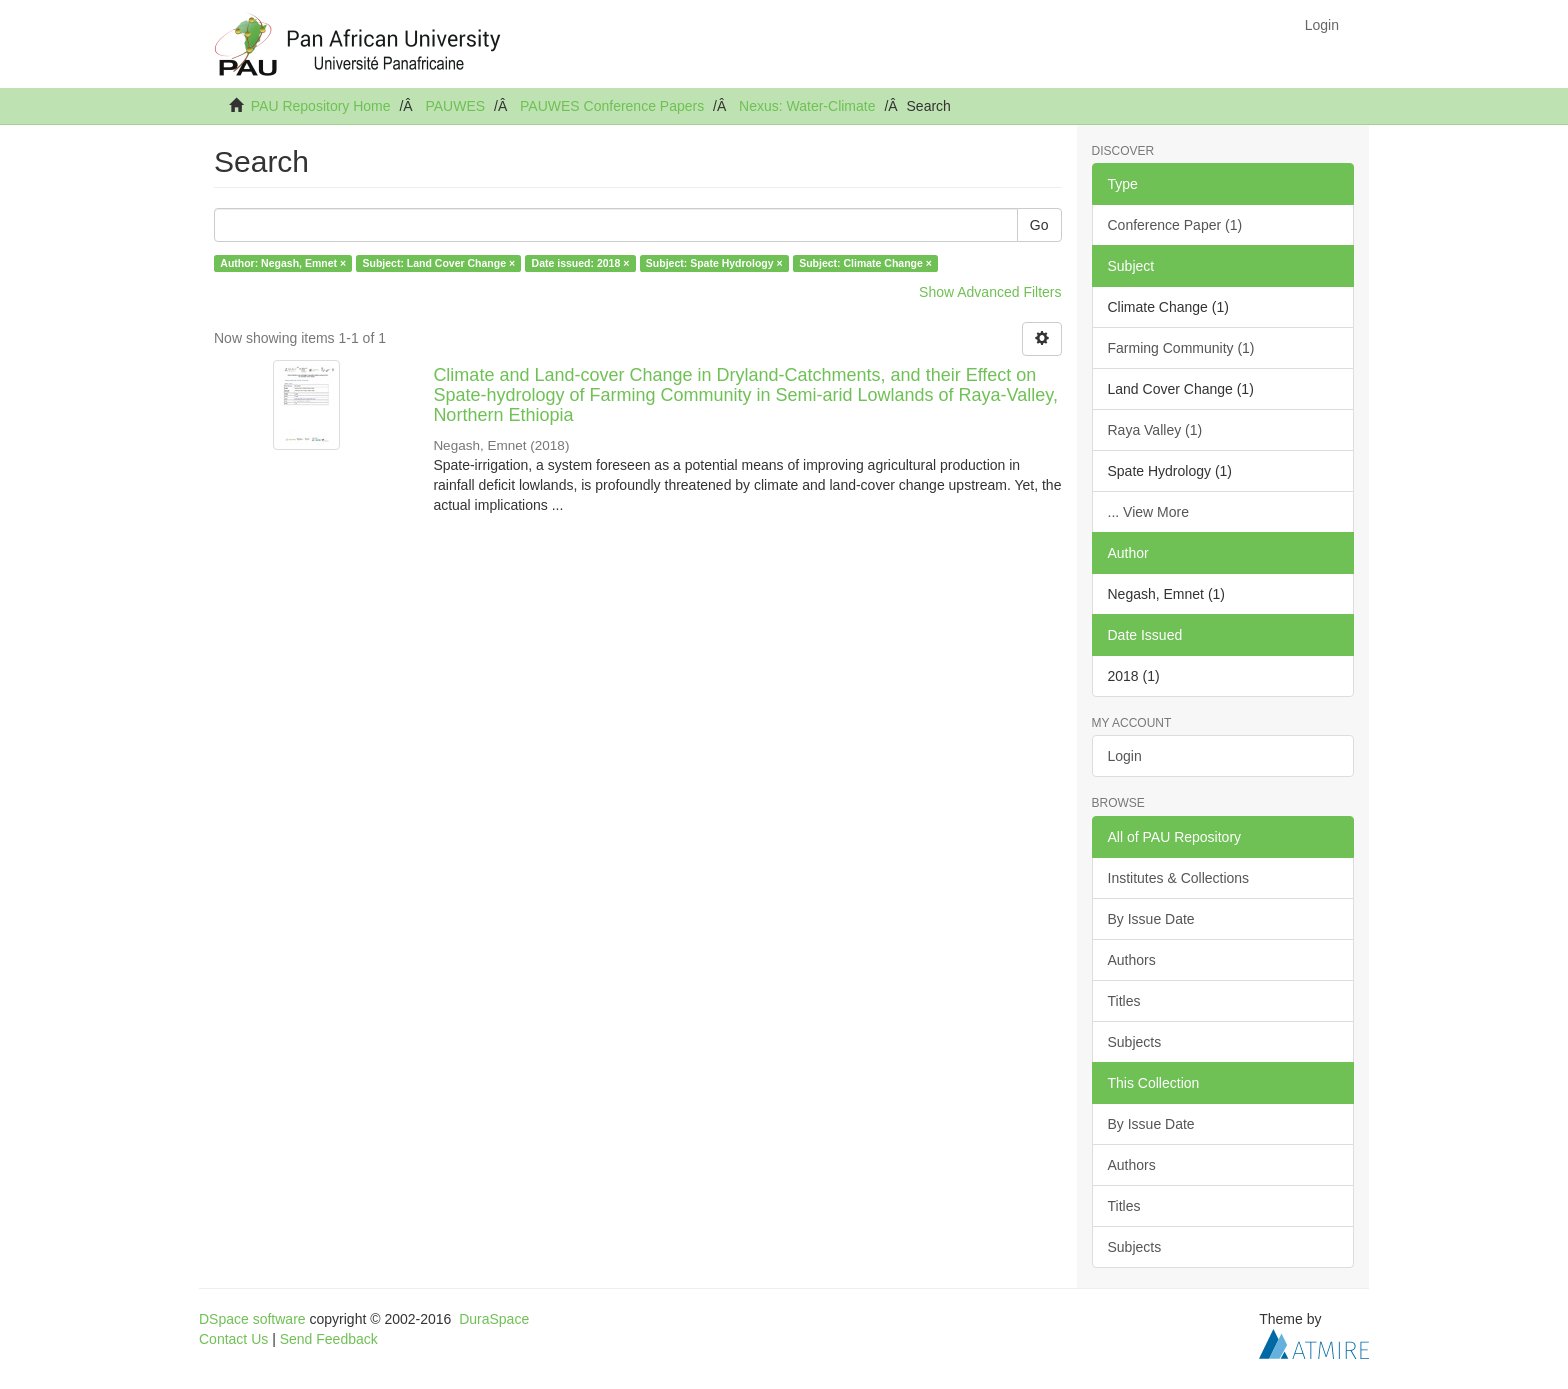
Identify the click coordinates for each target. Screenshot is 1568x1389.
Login (1125, 756)
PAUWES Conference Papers (612, 106)
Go (1039, 225)
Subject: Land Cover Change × (439, 263)
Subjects (1135, 1042)
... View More (1148, 512)
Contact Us (233, 1339)
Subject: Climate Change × (865, 263)
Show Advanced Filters (990, 292)
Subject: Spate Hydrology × (714, 263)
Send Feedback (329, 1339)
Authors (1132, 960)
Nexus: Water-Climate (807, 106)
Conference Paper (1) (1175, 225)
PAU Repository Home (321, 106)
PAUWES (455, 106)
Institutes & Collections (1179, 878)
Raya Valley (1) (1155, 430)
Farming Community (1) (1181, 348)
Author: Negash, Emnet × (283, 263)
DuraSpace (494, 1319)
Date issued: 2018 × (581, 263)
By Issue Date (1151, 919)
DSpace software (252, 1319)
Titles (1124, 1001)
